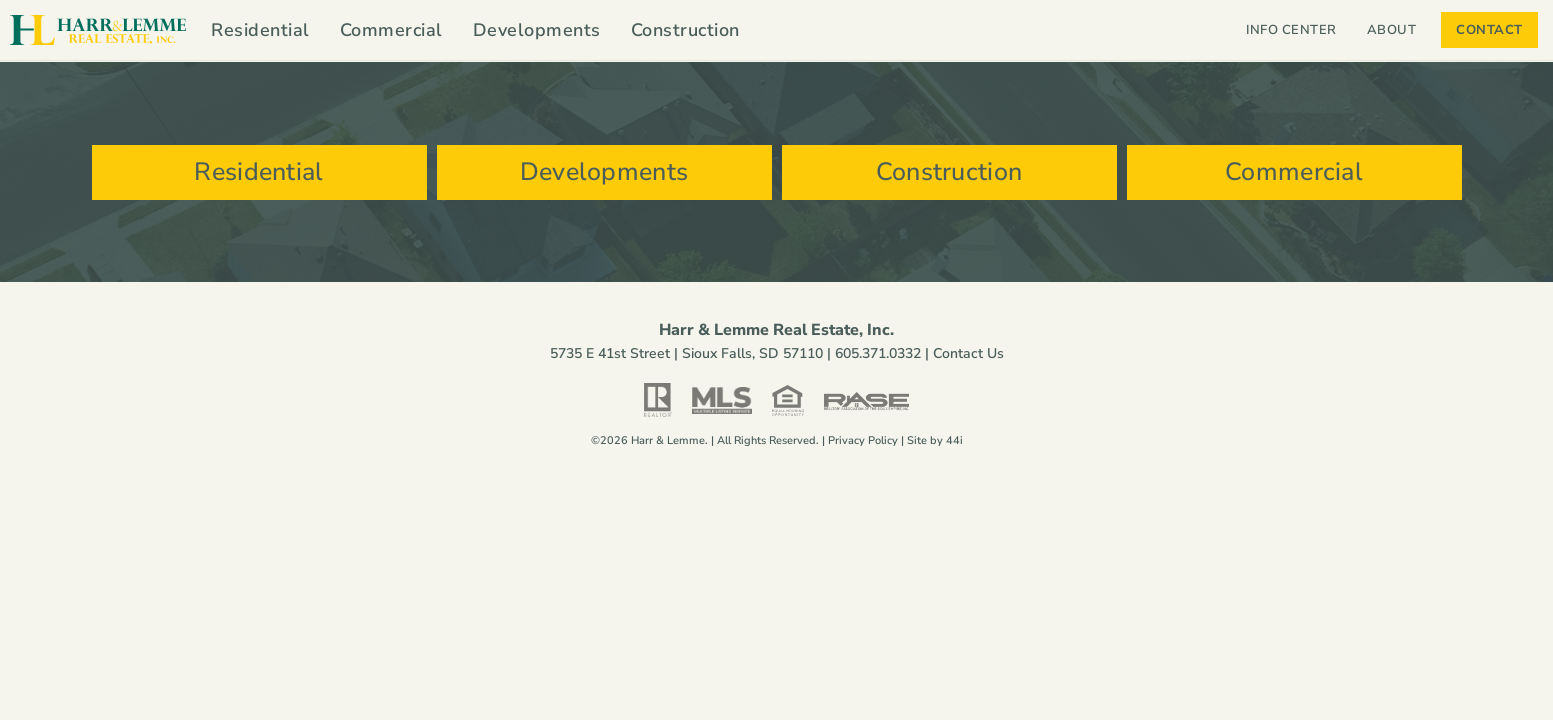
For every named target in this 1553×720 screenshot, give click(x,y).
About (1397, 30)
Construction (685, 30)
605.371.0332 (878, 353)
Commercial (391, 30)
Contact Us (968, 353)
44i (954, 440)
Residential (260, 30)
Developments (537, 30)
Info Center (1291, 30)
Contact (1489, 30)
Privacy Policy (863, 440)
